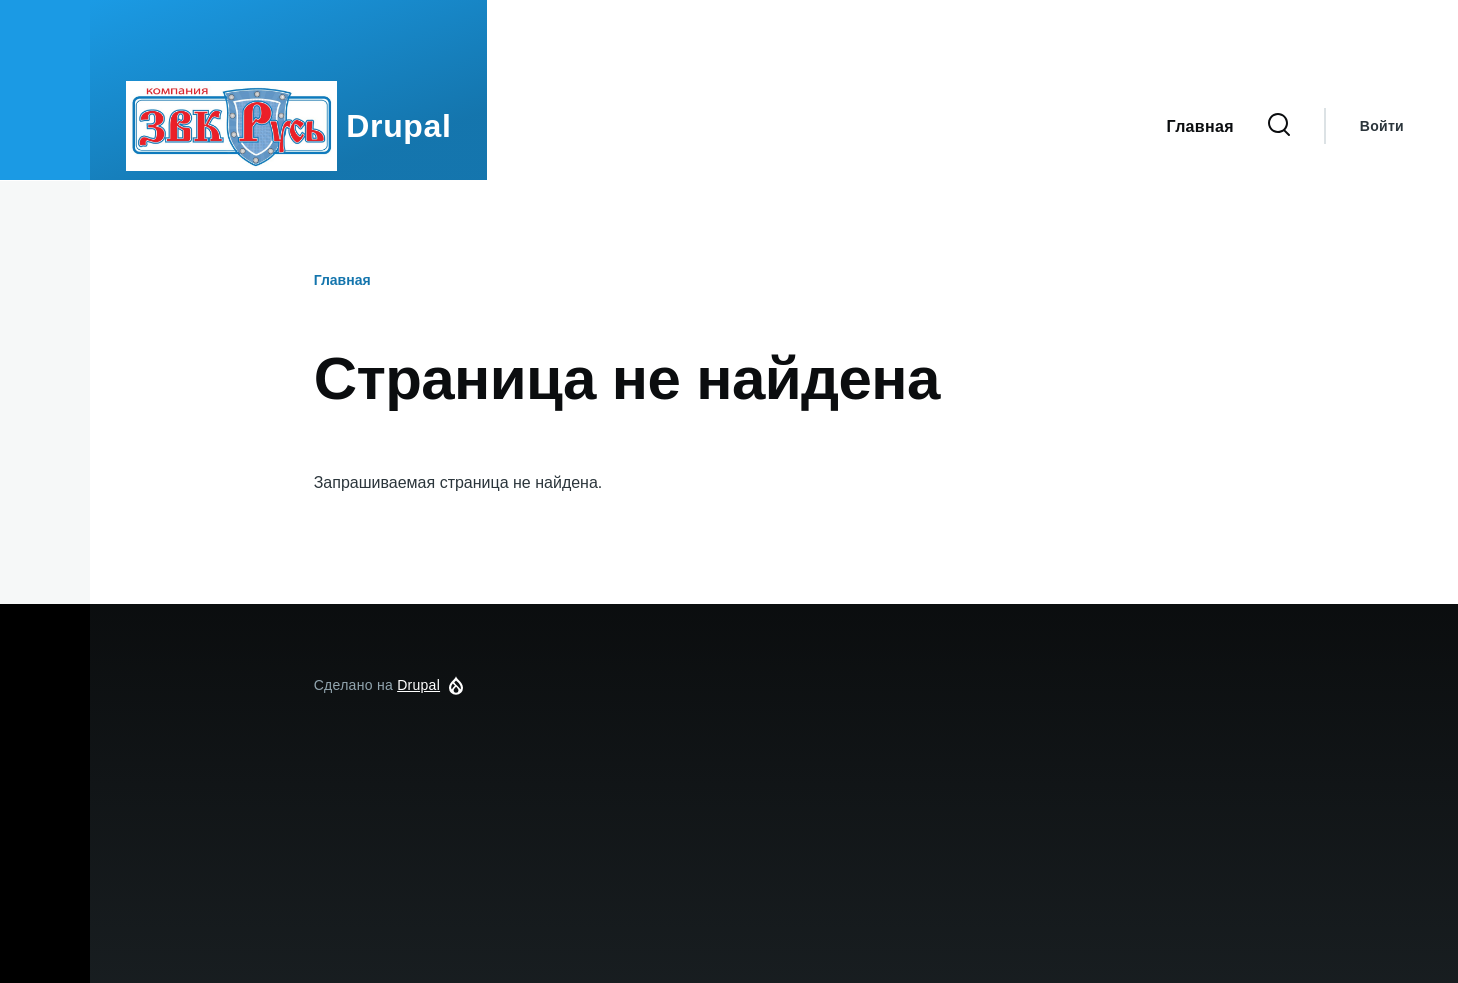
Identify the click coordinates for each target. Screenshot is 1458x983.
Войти (1382, 126)
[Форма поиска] (1279, 126)
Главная (342, 280)
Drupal (398, 126)
